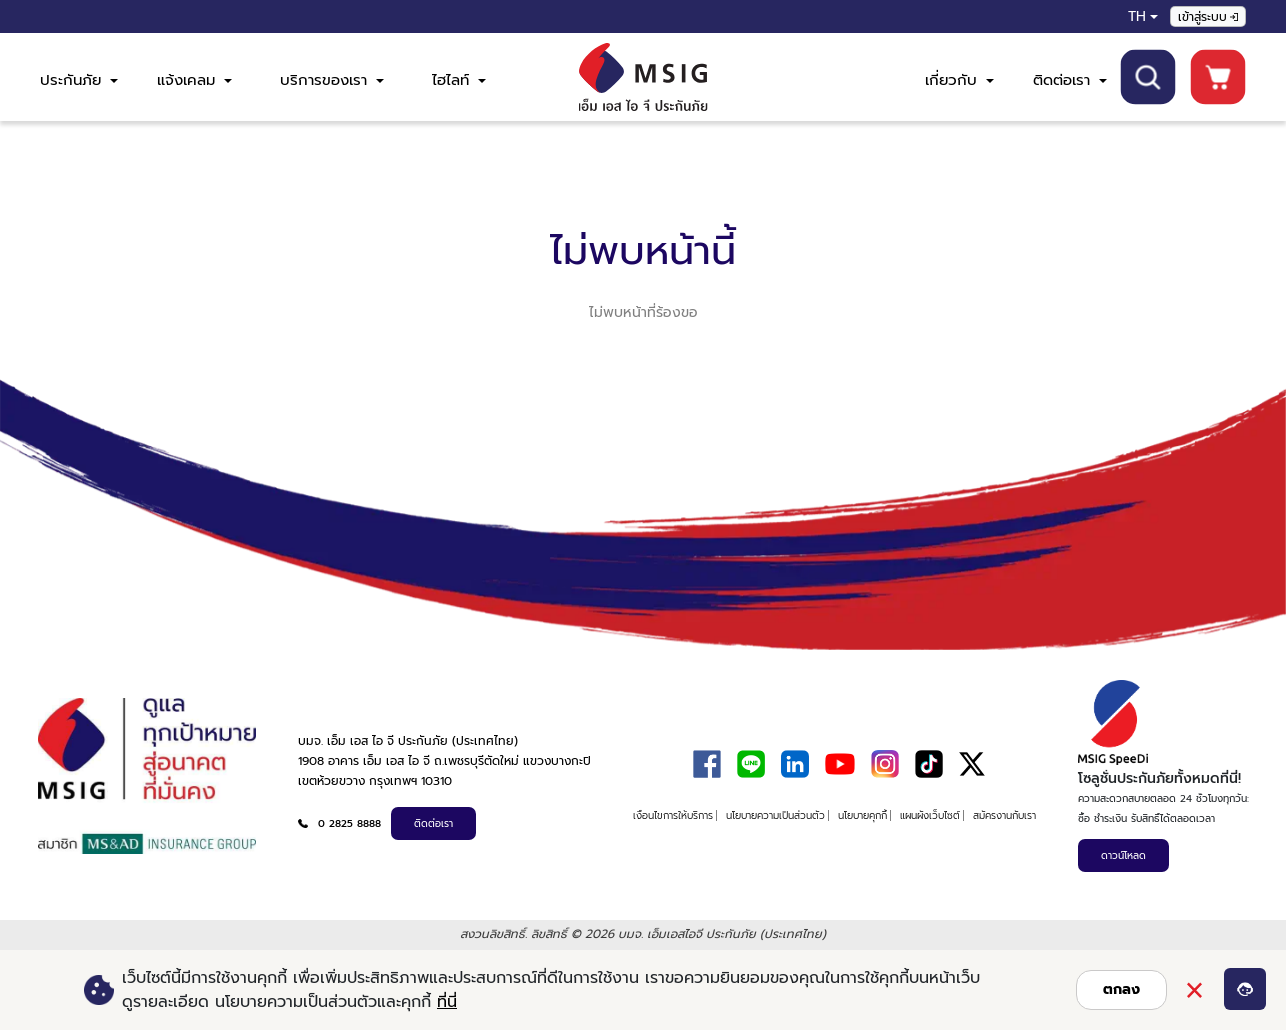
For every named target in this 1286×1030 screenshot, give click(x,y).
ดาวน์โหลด (1123, 855)
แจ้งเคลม (194, 80)
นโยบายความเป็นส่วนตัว (775, 815)
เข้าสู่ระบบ (1208, 17)
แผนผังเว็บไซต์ (930, 815)
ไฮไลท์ (459, 80)
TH (1137, 16)
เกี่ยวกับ (959, 80)
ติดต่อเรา (1070, 80)
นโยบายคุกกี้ (862, 815)
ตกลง (1121, 989)
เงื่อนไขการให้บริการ (673, 815)
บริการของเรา (332, 80)
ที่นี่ (447, 1002)
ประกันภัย (79, 80)
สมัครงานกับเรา (1004, 815)
